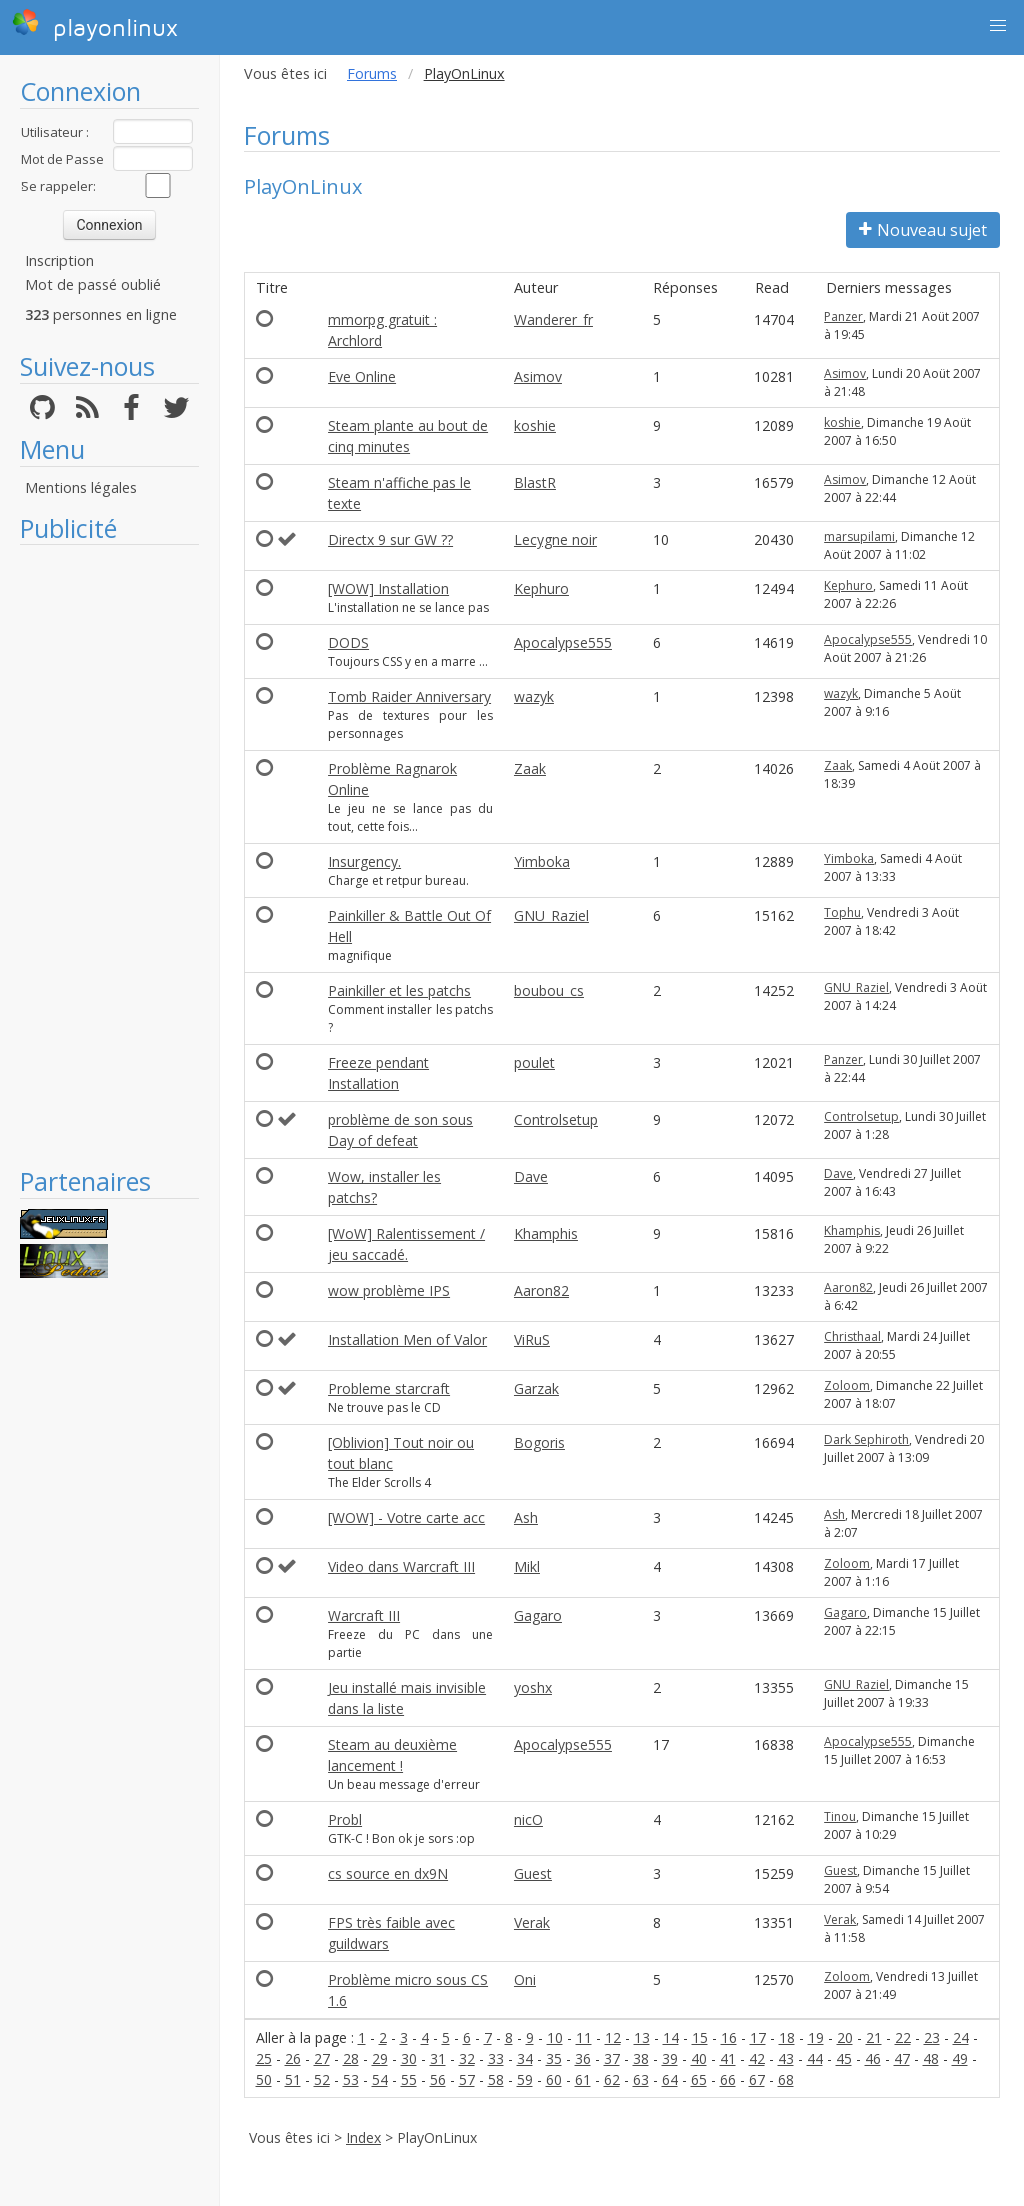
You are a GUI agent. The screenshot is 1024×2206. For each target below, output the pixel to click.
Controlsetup (556, 1119)
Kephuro (541, 588)
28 (351, 2058)
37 (612, 2058)
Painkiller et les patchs (399, 990)
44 (815, 2058)
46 (873, 2058)
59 (525, 2079)
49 (960, 2058)
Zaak (530, 768)
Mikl (527, 1566)
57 (467, 2079)
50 (264, 2079)
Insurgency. (364, 861)
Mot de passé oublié (93, 284)
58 (496, 2079)
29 (380, 2058)
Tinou (840, 1816)
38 (641, 2058)
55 (409, 2079)
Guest (533, 1873)
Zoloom (847, 1385)
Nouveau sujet (923, 230)
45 (844, 2058)
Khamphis (546, 1233)
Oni (525, 1979)
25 (264, 2058)
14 (671, 2037)
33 (496, 2058)
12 (613, 2037)
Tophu (842, 912)
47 (902, 2058)
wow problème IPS (389, 1290)
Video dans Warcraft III (401, 1566)
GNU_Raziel (551, 915)
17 (758, 2037)
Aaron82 (541, 1290)
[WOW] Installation (388, 588)
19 (816, 2037)
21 (874, 2037)
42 (757, 2058)
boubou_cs (549, 990)
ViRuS (532, 1339)
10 (555, 2037)
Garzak (536, 1388)
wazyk (534, 696)
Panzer (843, 316)
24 (961, 2037)
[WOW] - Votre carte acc (406, 1517)
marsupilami (859, 536)
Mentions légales (81, 487)
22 (903, 2037)
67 (757, 2079)
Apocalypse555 (563, 642)
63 (641, 2079)
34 (525, 2058)
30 (409, 2058)
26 (293, 2058)
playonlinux (95, 25)
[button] (998, 26)
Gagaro (538, 1615)
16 (729, 2037)
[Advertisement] (109, 855)
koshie (535, 425)
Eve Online (362, 376)
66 (728, 2079)
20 (845, 2037)
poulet (534, 1062)
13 (642, 2037)
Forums (372, 73)
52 (322, 2079)
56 (438, 2079)
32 (467, 2058)
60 (554, 2079)
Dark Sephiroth (866, 1439)
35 (554, 2058)
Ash (526, 1517)
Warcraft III (364, 1615)
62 (612, 2079)
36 (583, 2058)
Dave (531, 1176)
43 (786, 2058)
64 (670, 2079)
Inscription (59, 260)
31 (438, 2058)
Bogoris (539, 1442)
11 (584, 2037)
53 (351, 2079)
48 (931, 2058)
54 (380, 2079)
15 (700, 2037)
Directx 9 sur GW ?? (390, 539)
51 (293, 2079)
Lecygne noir (555, 539)
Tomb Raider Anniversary (409, 696)
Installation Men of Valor (407, 1339)
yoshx (533, 1687)
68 (786, 2079)
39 (670, 2058)
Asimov (538, 376)
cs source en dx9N (388, 1873)
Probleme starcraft (389, 1388)
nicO (528, 1819)
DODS (348, 642)
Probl (345, 1819)
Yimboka (542, 861)
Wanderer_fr (553, 319)
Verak (532, 1922)
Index (363, 2137)
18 (787, 2037)
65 (699, 2079)
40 (699, 2058)
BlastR (535, 482)
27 (322, 2058)
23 (932, 2037)
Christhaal (852, 1336)
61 (583, 2079)
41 (728, 2058)
